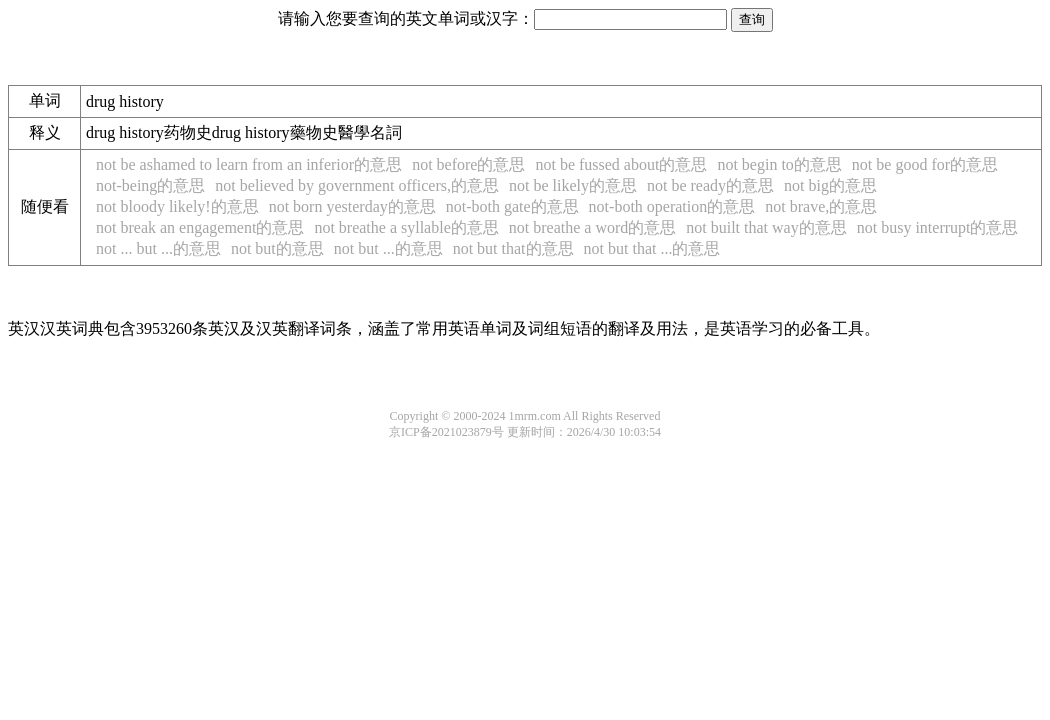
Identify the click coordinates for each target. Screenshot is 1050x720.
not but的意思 (277, 248)
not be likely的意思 (573, 185)
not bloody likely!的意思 (177, 206)
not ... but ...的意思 (158, 248)
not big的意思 (830, 185)
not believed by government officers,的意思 (357, 185)
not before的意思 (468, 164)
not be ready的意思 (710, 185)
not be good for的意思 (925, 164)
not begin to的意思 (779, 164)
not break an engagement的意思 (200, 227)
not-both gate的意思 (512, 206)
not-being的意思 (150, 185)
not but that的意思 (513, 248)
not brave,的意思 (821, 206)
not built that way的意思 (766, 227)
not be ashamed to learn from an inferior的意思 (249, 164)
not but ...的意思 (388, 248)
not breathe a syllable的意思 (406, 227)
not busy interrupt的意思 (938, 227)
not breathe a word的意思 (593, 227)
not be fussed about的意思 (621, 164)
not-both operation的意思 (672, 206)
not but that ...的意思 (652, 248)
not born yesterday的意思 (352, 206)
